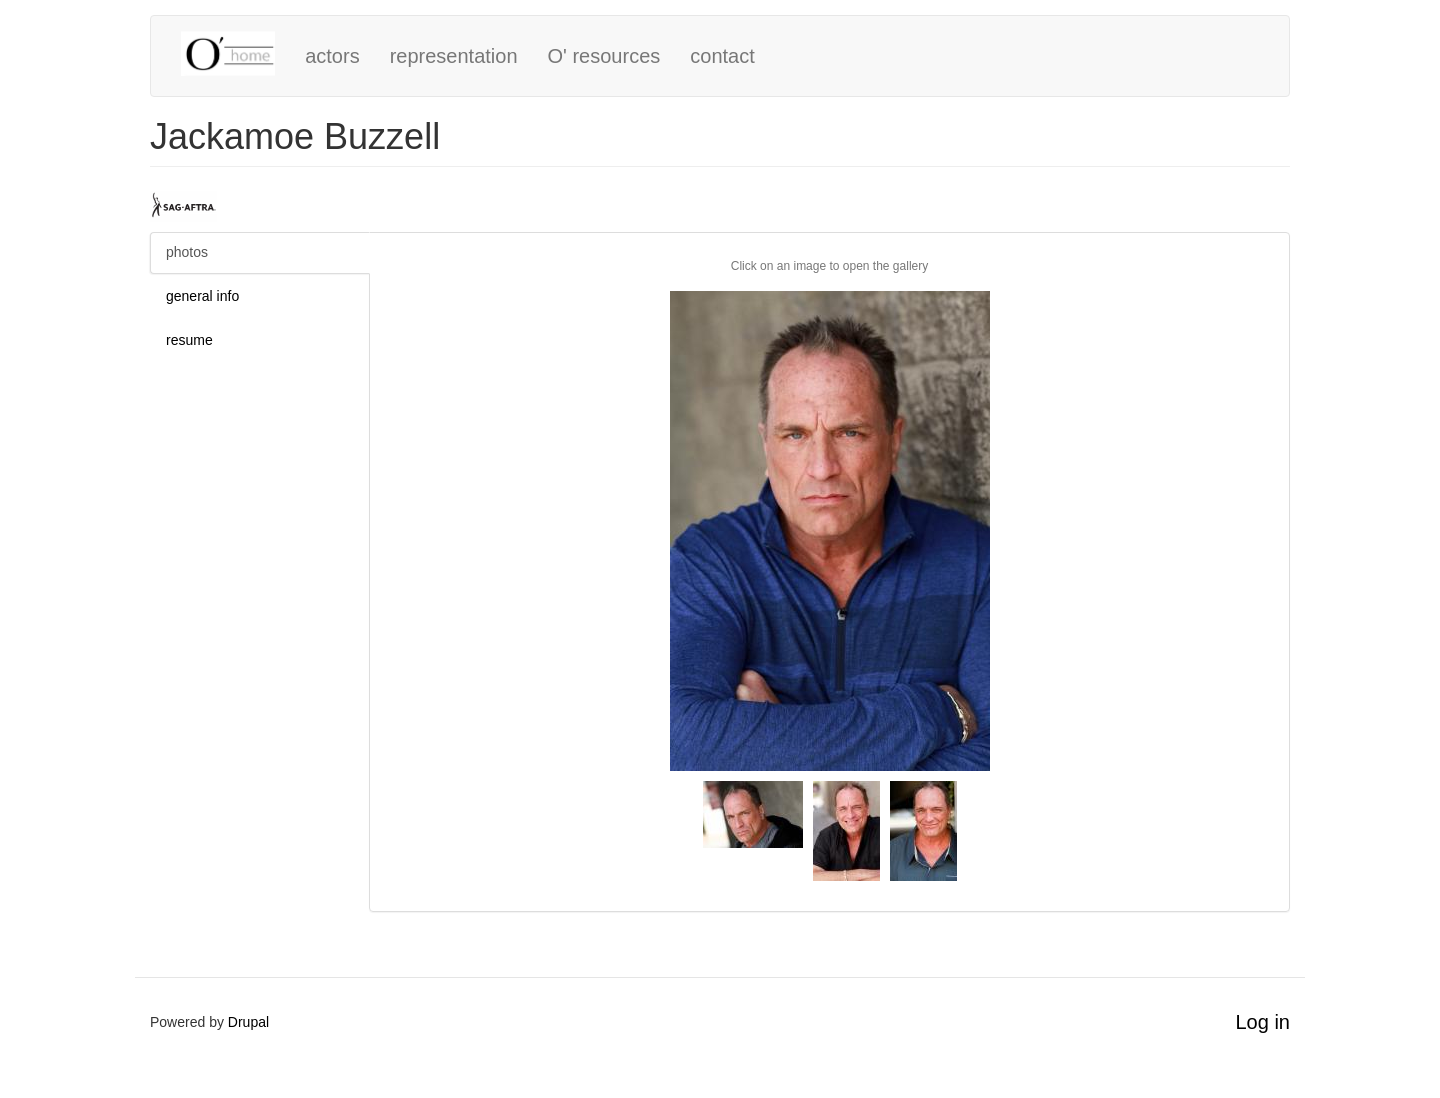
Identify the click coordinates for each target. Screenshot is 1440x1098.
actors (332, 56)
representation (454, 56)
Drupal (248, 1022)
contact (722, 56)
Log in (1263, 1022)
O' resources (604, 56)
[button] (829, 531)
